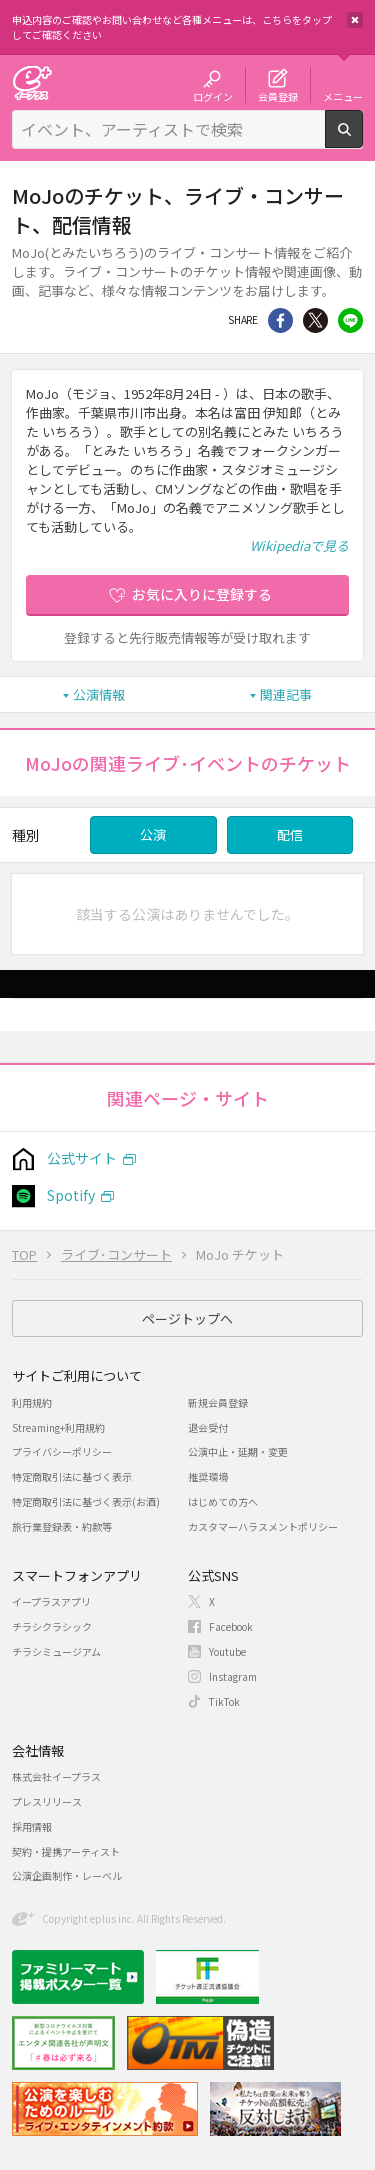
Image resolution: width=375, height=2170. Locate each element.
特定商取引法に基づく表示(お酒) (86, 1501)
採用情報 (32, 1826)
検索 (362, 140)
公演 (153, 834)
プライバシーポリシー (62, 1451)
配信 (290, 834)
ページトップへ (187, 1318)
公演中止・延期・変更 (238, 1451)
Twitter (315, 320)
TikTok (224, 1701)
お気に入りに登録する (202, 594)
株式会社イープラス (56, 1776)
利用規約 (32, 1402)
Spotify (71, 1195)
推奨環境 (208, 1476)
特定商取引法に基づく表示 (72, 1476)
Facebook (231, 1626)
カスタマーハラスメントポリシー (263, 1526)
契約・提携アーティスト (66, 1851)
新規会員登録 (218, 1402)
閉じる (355, 20)
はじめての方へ (223, 1501)
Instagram (233, 1676)
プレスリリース (47, 1801)
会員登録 (278, 96)
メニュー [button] (343, 96)
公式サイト (82, 1158)
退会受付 (208, 1427)
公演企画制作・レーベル (67, 1875)
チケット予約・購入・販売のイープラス (32, 82)
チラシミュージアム (56, 1651)
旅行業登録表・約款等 (62, 1526)
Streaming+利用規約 (58, 1427)
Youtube (227, 1651)
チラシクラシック (52, 1626)
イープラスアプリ (51, 1601)
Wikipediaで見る (299, 545)
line (350, 320)
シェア (280, 320)
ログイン (213, 96)
